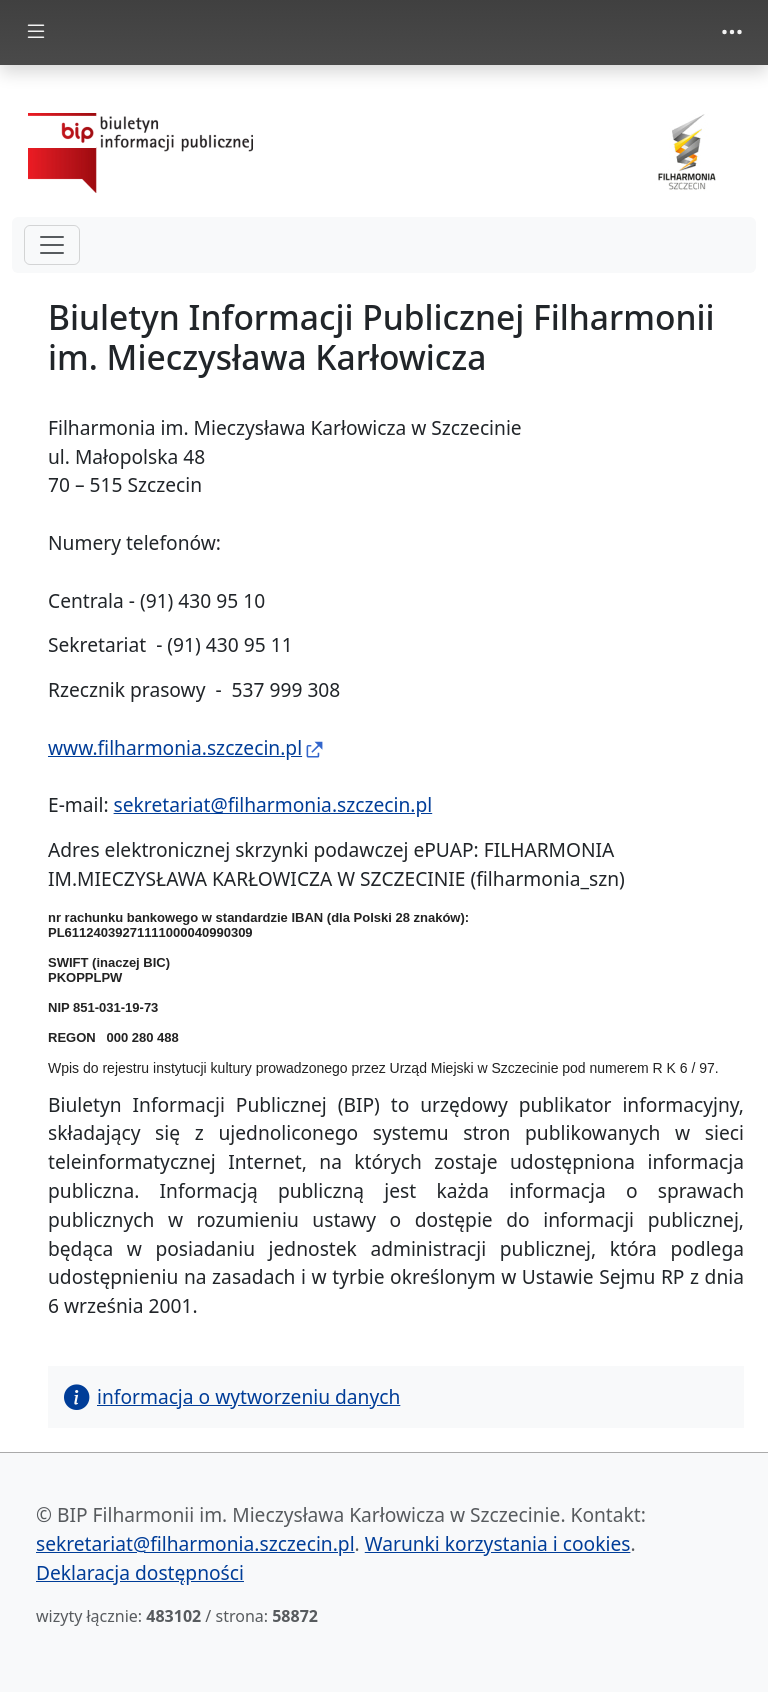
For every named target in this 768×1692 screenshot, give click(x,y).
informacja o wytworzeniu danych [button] (232, 1396)
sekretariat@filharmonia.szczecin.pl (273, 804)
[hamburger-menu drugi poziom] (52, 245)
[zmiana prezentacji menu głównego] (36, 32)
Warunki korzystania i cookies (498, 1543)
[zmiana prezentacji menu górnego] (732, 32)
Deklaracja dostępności (140, 1572)
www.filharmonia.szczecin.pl (175, 747)
